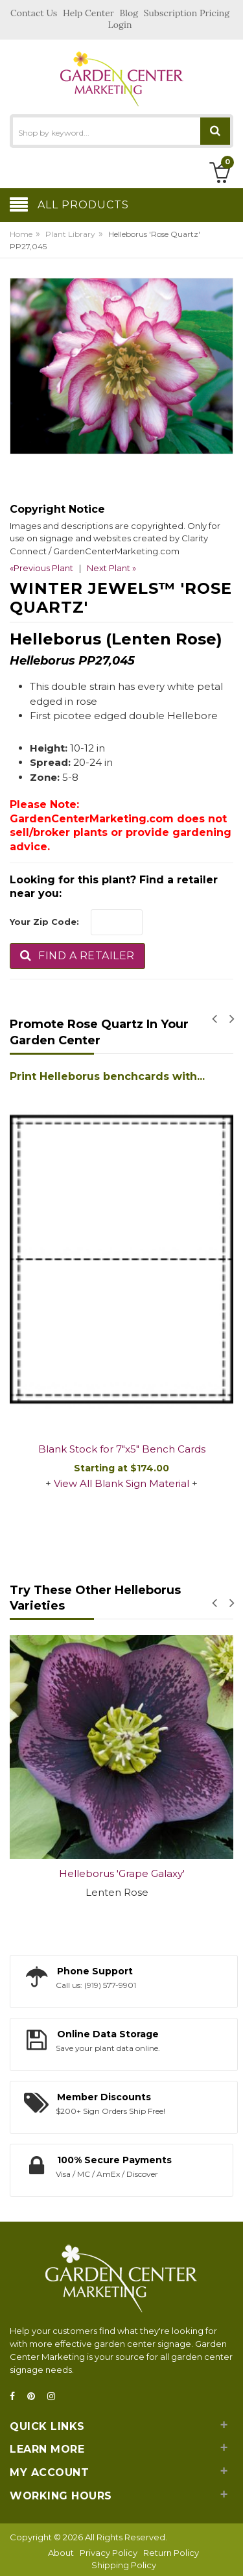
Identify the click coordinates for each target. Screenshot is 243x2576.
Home (21, 234)
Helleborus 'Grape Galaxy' (122, 1873)
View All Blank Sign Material (121, 1483)
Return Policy (171, 2552)
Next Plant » (111, 568)
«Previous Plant (41, 568)
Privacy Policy (108, 2552)
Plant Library (70, 234)
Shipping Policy (123, 2565)
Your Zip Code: (44, 921)
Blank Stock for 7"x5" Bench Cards (121, 1449)
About (61, 2552)
